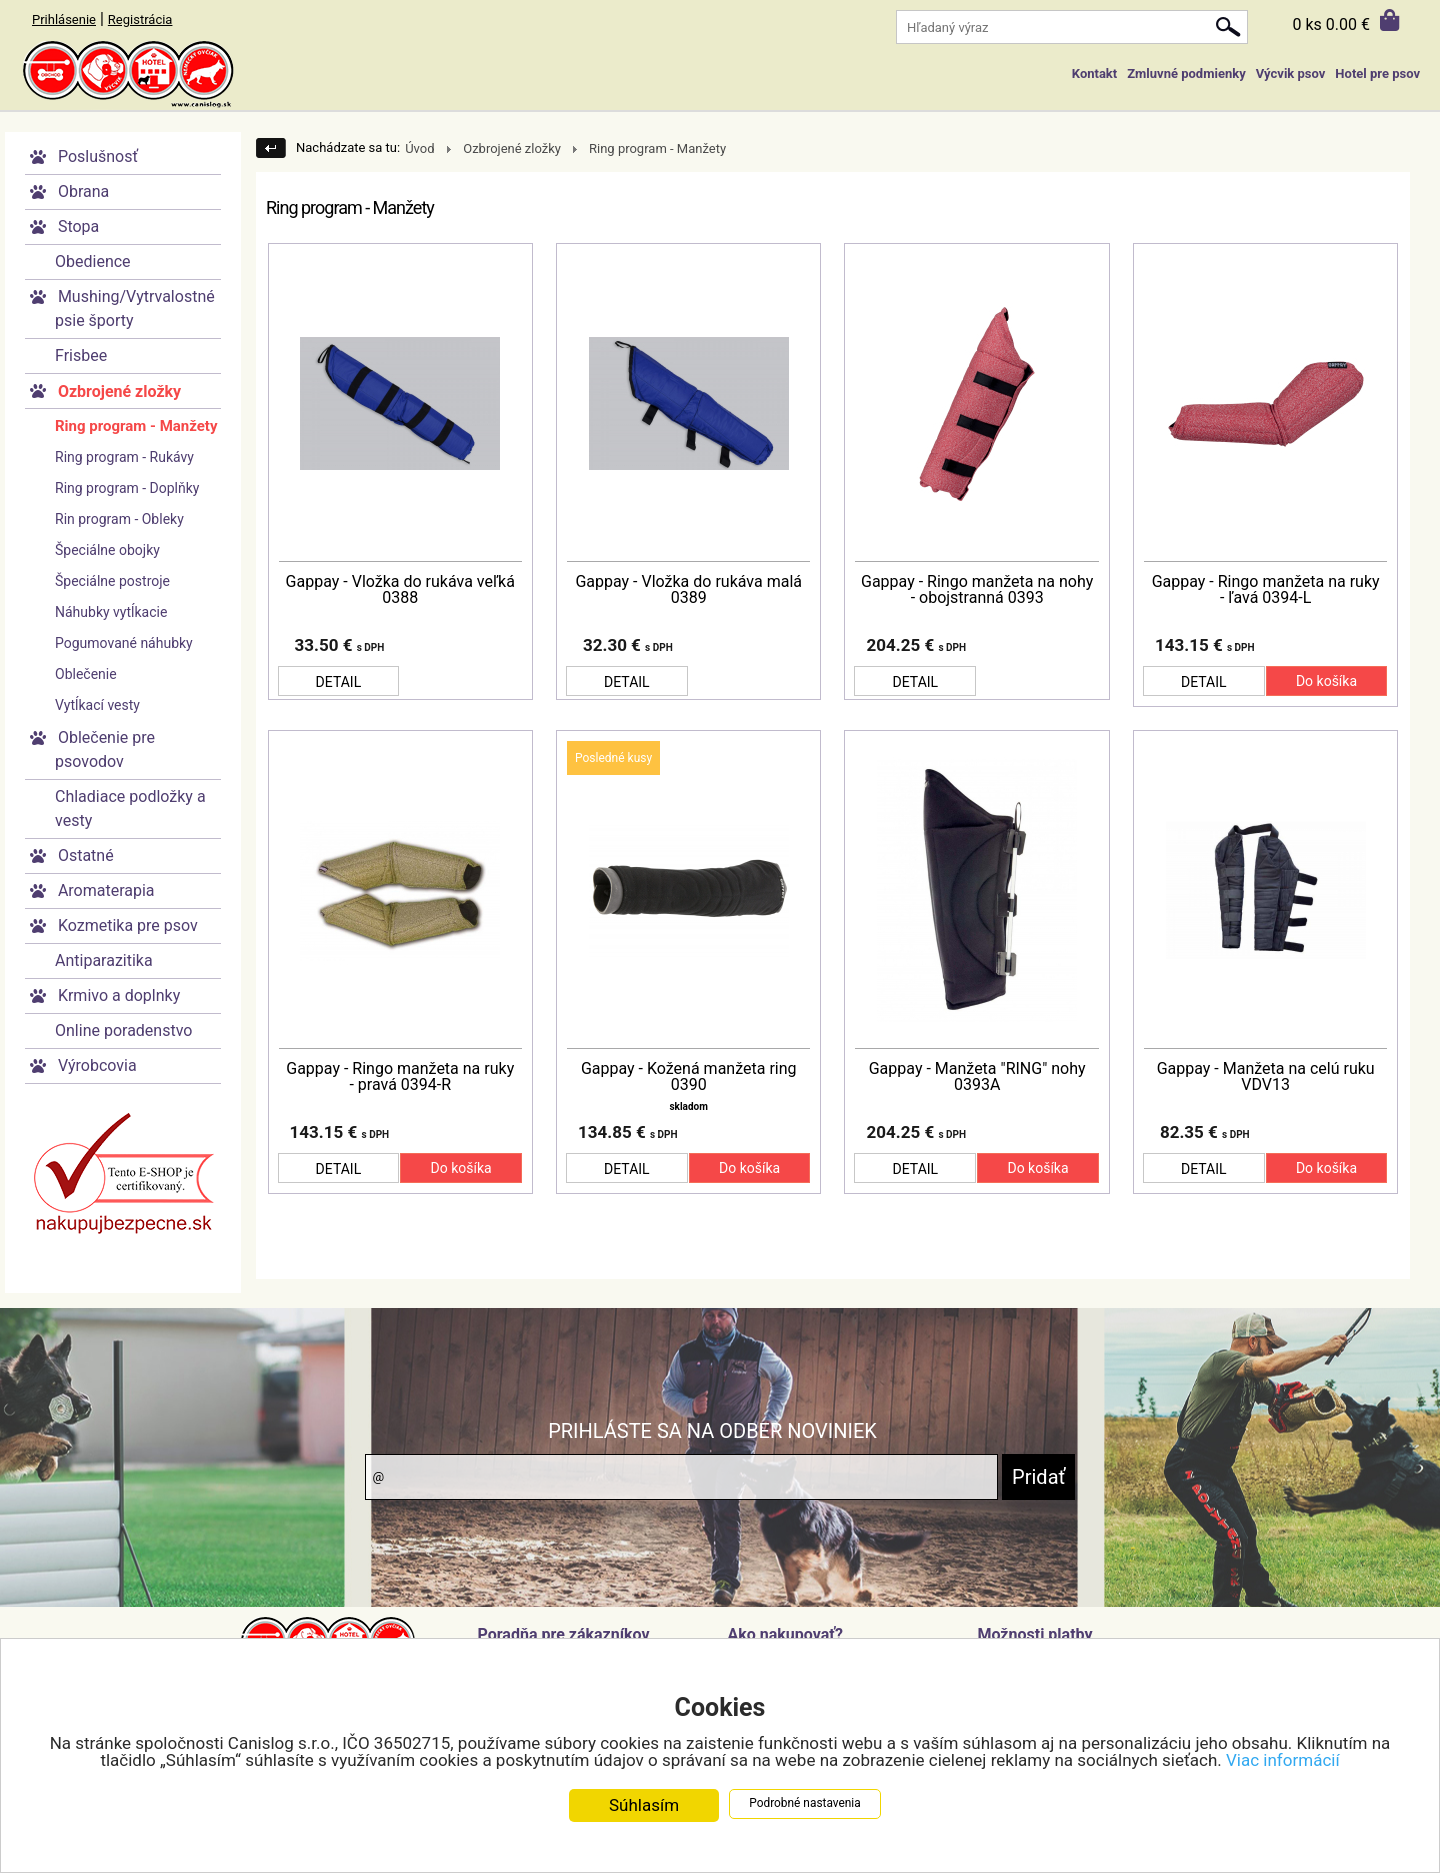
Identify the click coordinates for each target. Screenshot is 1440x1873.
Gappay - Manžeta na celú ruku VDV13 (1266, 1077)
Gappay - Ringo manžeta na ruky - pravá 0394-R (400, 1077)
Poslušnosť (98, 156)
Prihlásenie (64, 19)
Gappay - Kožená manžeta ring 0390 (689, 1077)
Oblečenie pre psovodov (105, 749)
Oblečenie (86, 674)
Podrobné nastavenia (804, 1803)
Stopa (78, 226)
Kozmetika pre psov (128, 925)
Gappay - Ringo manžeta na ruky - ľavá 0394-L (1266, 590)
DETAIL (339, 682)
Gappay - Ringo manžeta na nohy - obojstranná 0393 (977, 590)
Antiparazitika (104, 960)
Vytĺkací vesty (97, 705)
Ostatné (86, 855)
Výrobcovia (97, 1065)
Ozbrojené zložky (119, 391)
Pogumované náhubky (124, 643)
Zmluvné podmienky (1186, 73)
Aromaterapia (106, 890)
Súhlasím (644, 1805)
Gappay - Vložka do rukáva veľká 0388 (400, 590)
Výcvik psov (1291, 73)
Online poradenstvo (123, 1030)
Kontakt (1094, 73)
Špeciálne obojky (107, 550)
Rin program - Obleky (119, 519)
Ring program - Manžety (136, 426)
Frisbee (81, 355)
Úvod (419, 148)
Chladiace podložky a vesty (130, 808)
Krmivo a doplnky (119, 995)
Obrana (83, 191)
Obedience (93, 261)
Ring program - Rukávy (124, 457)
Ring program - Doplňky (127, 488)
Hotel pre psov (1377, 73)
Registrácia (140, 19)
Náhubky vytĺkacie (111, 612)
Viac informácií (1283, 1760)
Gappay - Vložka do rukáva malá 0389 (688, 590)
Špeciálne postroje (112, 581)
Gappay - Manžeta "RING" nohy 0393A (977, 1077)
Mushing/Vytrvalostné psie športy (135, 308)
